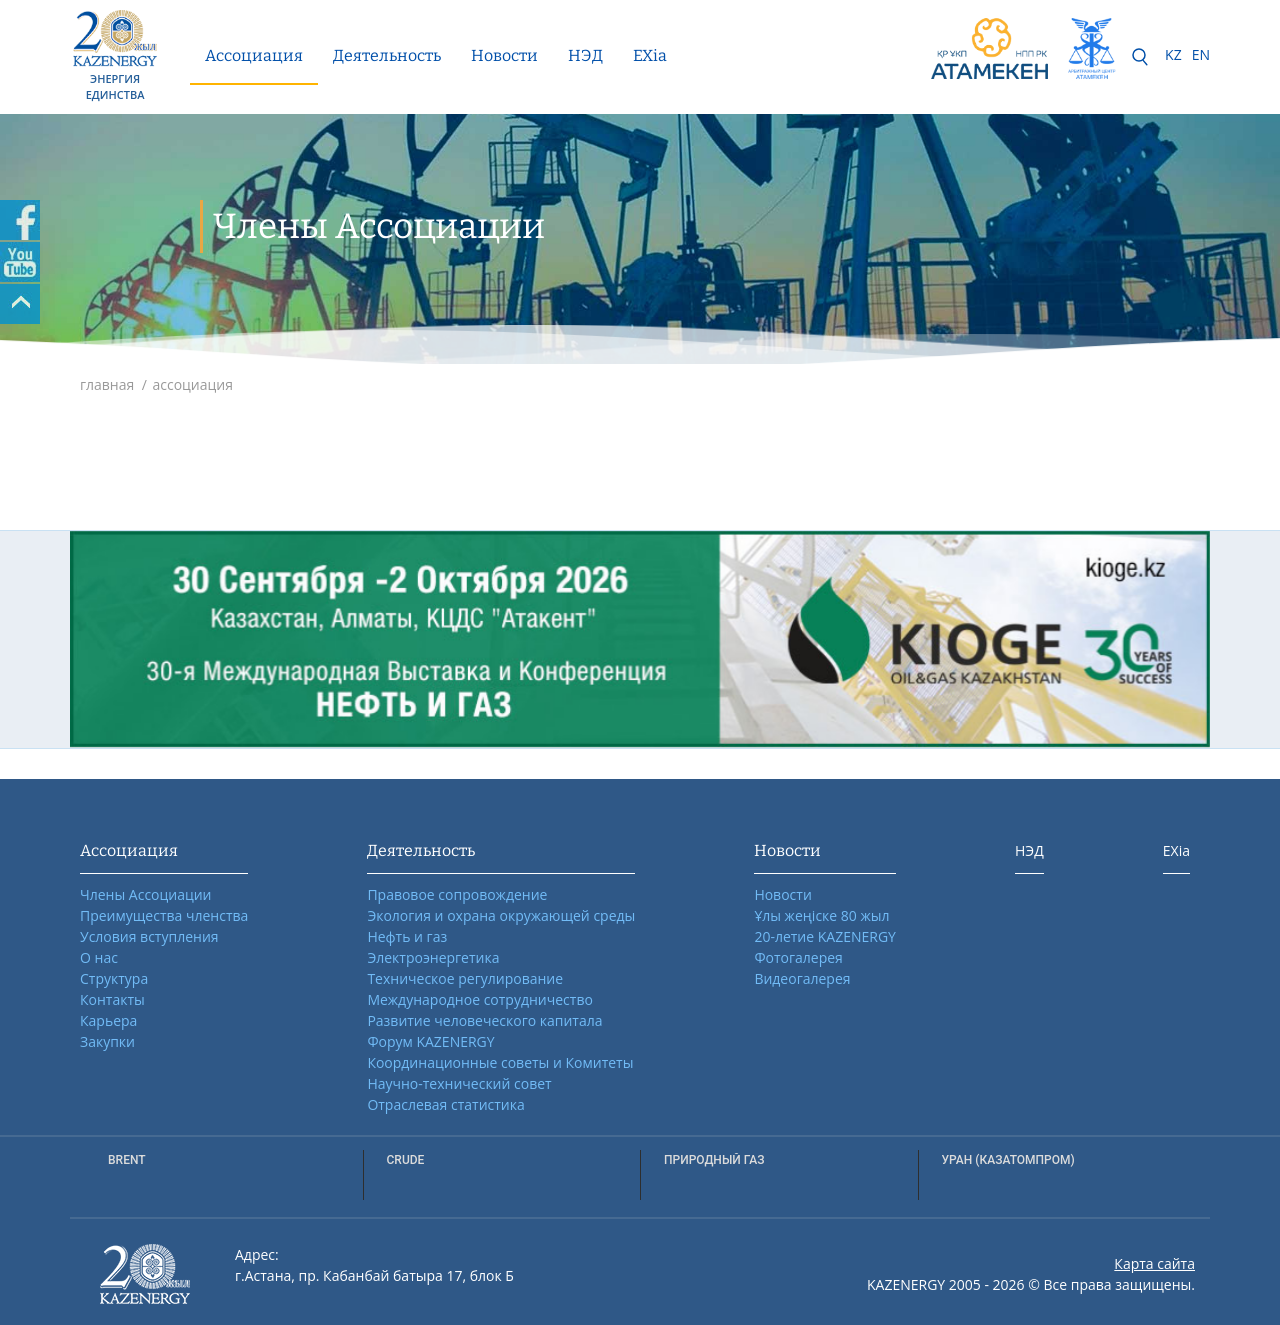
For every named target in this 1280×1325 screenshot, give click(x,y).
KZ (1173, 54)
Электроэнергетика (433, 957)
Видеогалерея (802, 978)
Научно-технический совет (459, 1083)
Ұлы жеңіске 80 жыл (821, 915)
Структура (114, 978)
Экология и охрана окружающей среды (501, 915)
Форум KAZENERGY (430, 1041)
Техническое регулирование (465, 978)
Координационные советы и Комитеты (500, 1062)
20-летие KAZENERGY (825, 936)
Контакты (112, 999)
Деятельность (387, 55)
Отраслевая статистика (445, 1104)
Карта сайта (1154, 1263)
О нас (99, 957)
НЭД (585, 55)
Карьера (108, 1020)
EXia (650, 55)
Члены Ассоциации (146, 894)
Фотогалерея (798, 957)
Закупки (107, 1041)
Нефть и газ (407, 936)
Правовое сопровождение (457, 894)
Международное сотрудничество (479, 999)
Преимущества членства (164, 915)
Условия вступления (149, 936)
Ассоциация (254, 55)
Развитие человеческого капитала (484, 1020)
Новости (504, 55)
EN (1201, 54)
